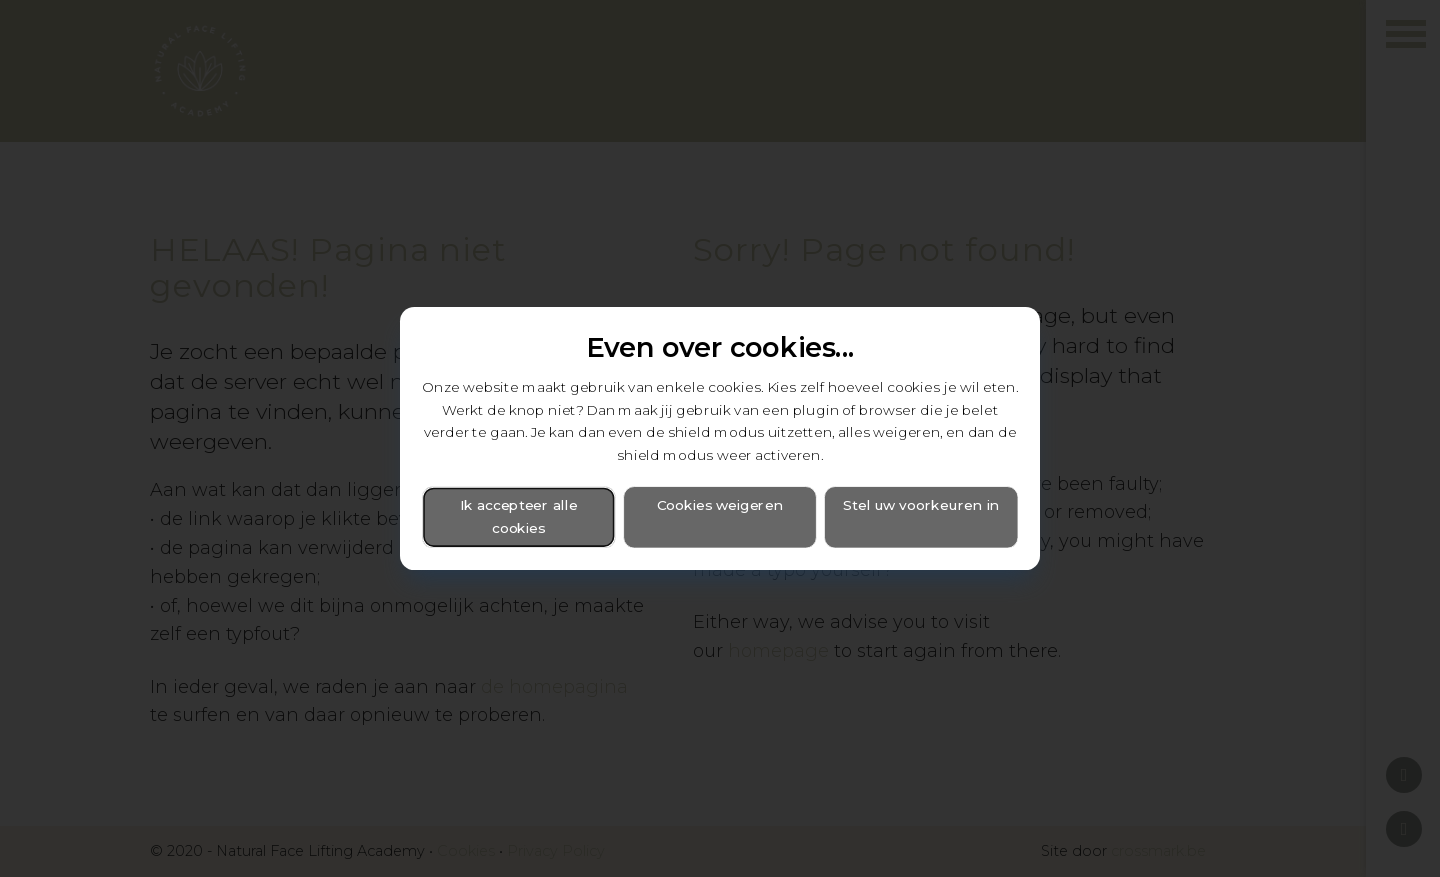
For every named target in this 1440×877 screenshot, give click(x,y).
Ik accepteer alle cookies (519, 517)
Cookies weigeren (720, 506)
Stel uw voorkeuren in (921, 506)
